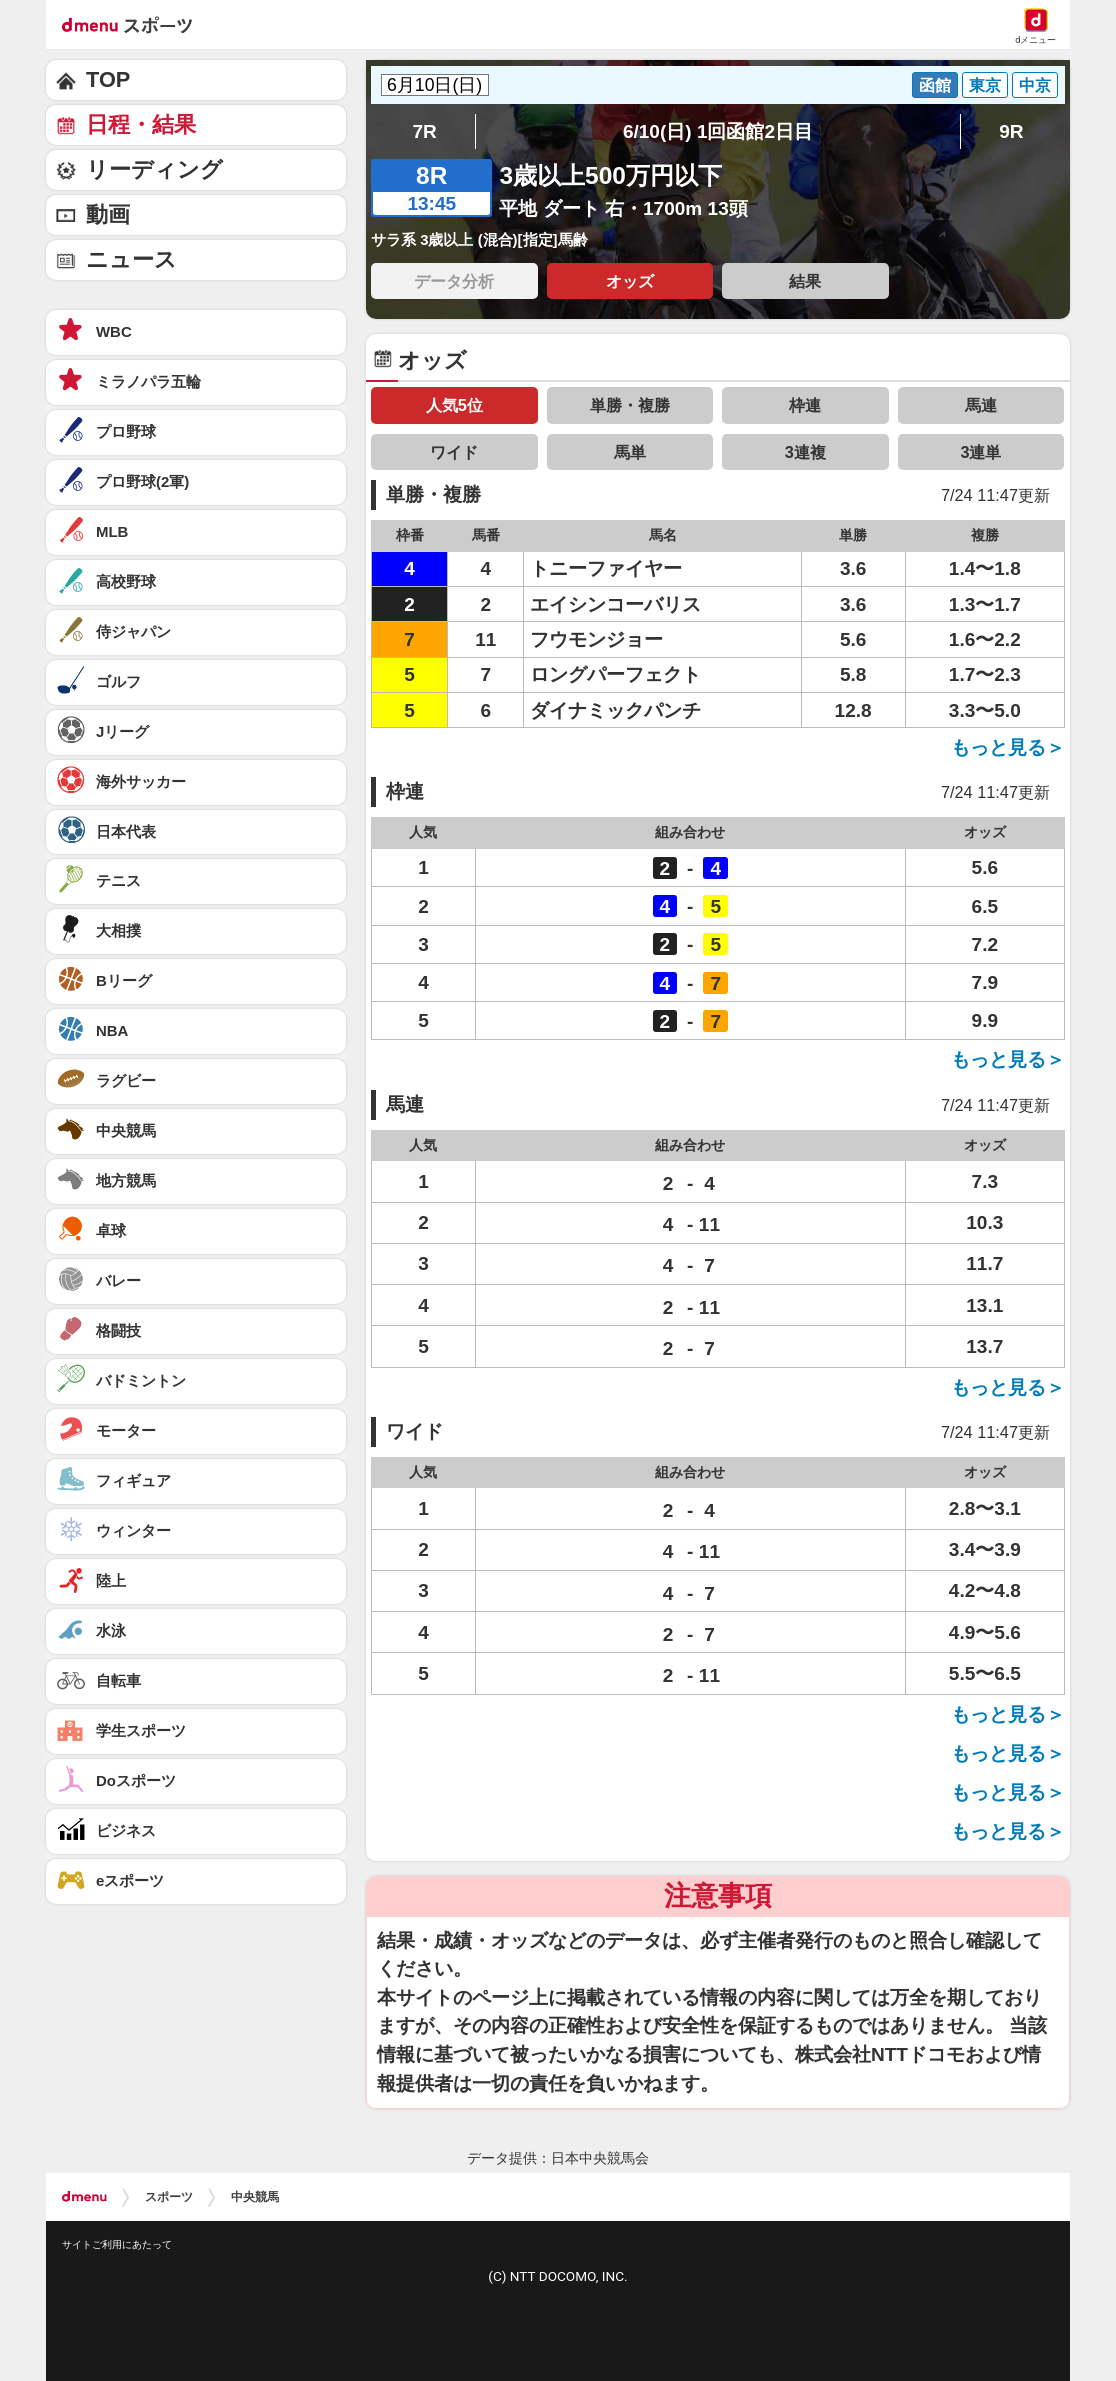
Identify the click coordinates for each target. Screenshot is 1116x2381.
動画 (108, 214)
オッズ (630, 281)
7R (424, 131)
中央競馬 (255, 2197)
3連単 (980, 452)
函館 (935, 85)
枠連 (805, 405)
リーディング (154, 169)
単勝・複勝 (630, 405)
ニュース (131, 259)
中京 (1035, 85)
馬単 (630, 452)
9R (1011, 131)
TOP (108, 79)
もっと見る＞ (1008, 747)
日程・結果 (141, 124)
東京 (985, 85)
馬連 (981, 405)
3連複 (805, 452)
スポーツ (169, 2197)
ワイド (454, 452)
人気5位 (454, 405)
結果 (805, 281)
